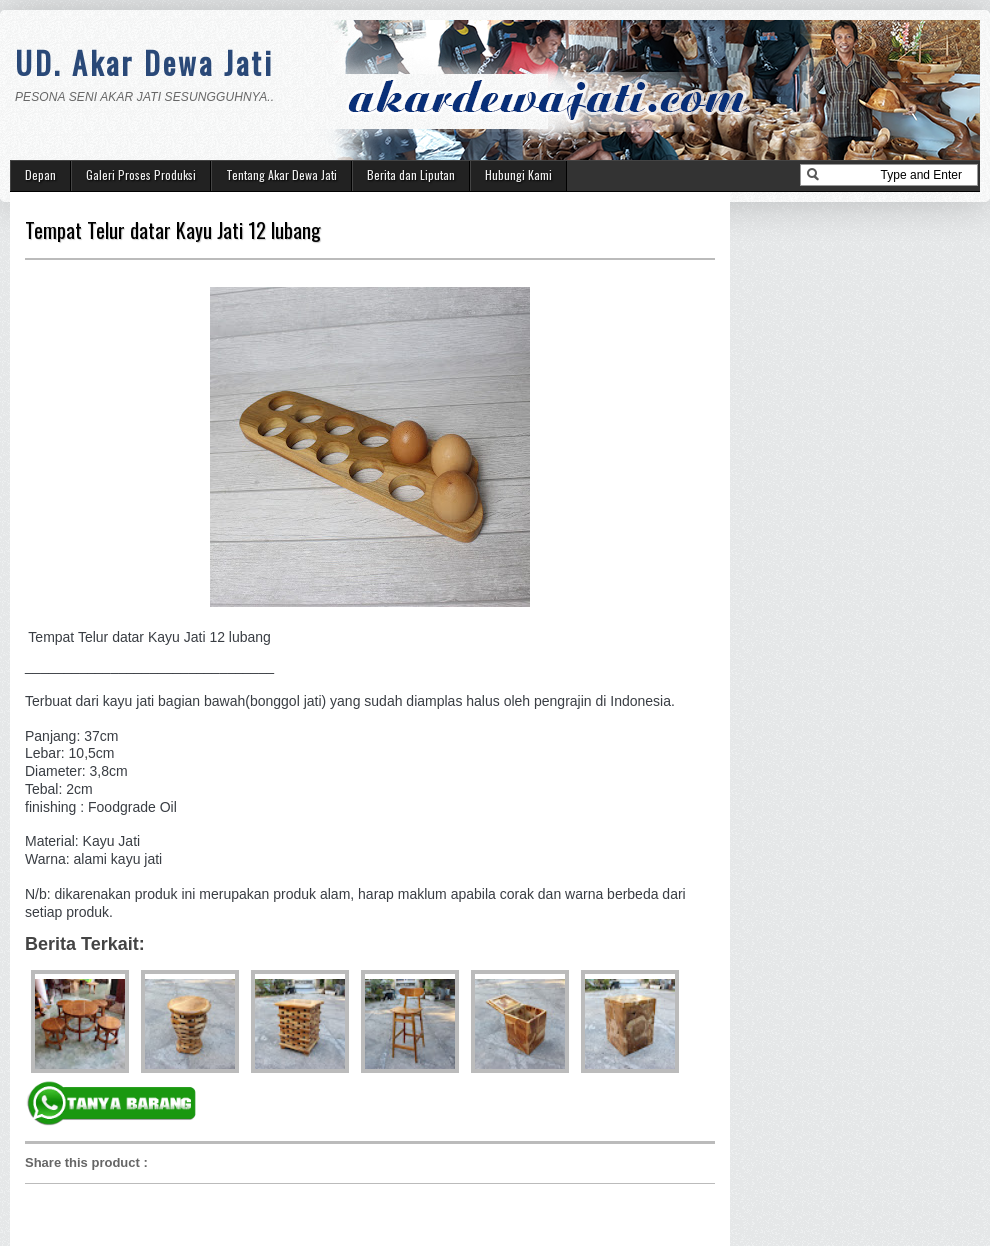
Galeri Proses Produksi (141, 174)
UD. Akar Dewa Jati (144, 62)
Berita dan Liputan (411, 174)
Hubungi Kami (518, 174)
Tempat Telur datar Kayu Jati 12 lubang (173, 230)
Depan (40, 174)
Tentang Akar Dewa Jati (281, 174)
